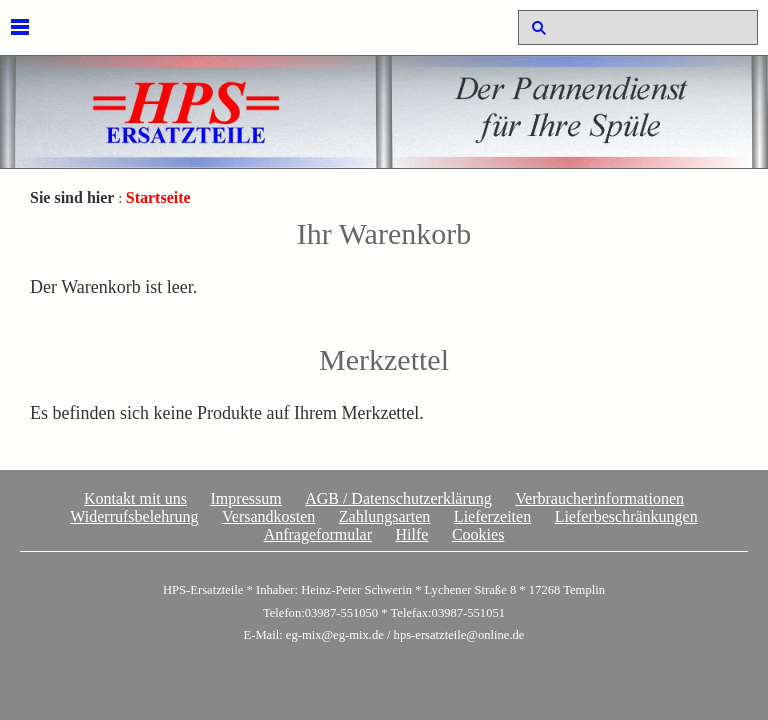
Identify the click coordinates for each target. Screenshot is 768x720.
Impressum (246, 498)
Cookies (478, 534)
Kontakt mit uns (135, 498)
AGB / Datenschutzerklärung (398, 498)
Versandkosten (268, 516)
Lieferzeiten (492, 516)
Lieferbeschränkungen (626, 516)
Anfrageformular (318, 534)
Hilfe (412, 534)
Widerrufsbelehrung (134, 516)
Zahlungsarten (385, 516)
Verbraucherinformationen (599, 498)
